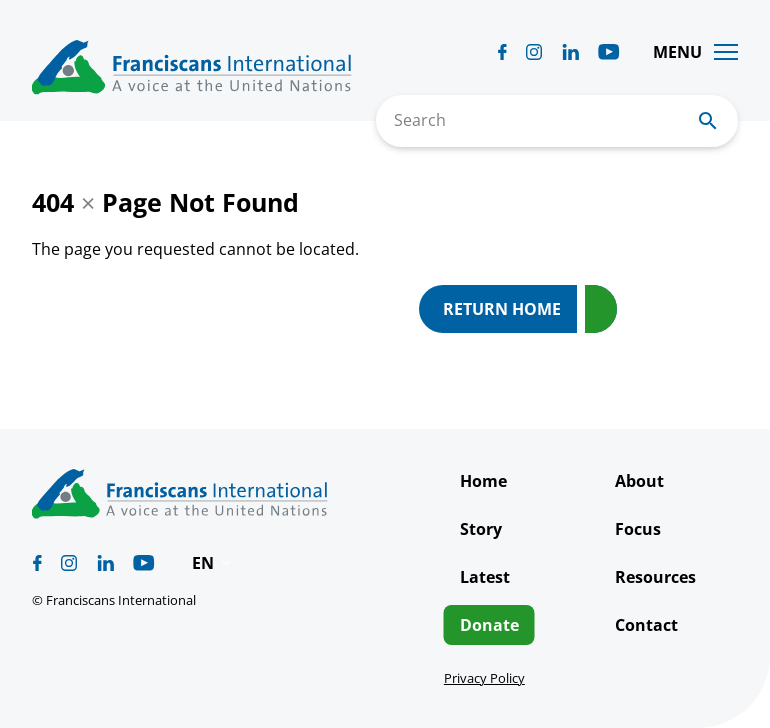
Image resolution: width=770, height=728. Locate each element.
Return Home (502, 309)
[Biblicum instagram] (534, 52)
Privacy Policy (484, 678)
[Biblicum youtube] (609, 52)
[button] (213, 563)
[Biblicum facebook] (502, 52)
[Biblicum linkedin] (570, 52)
